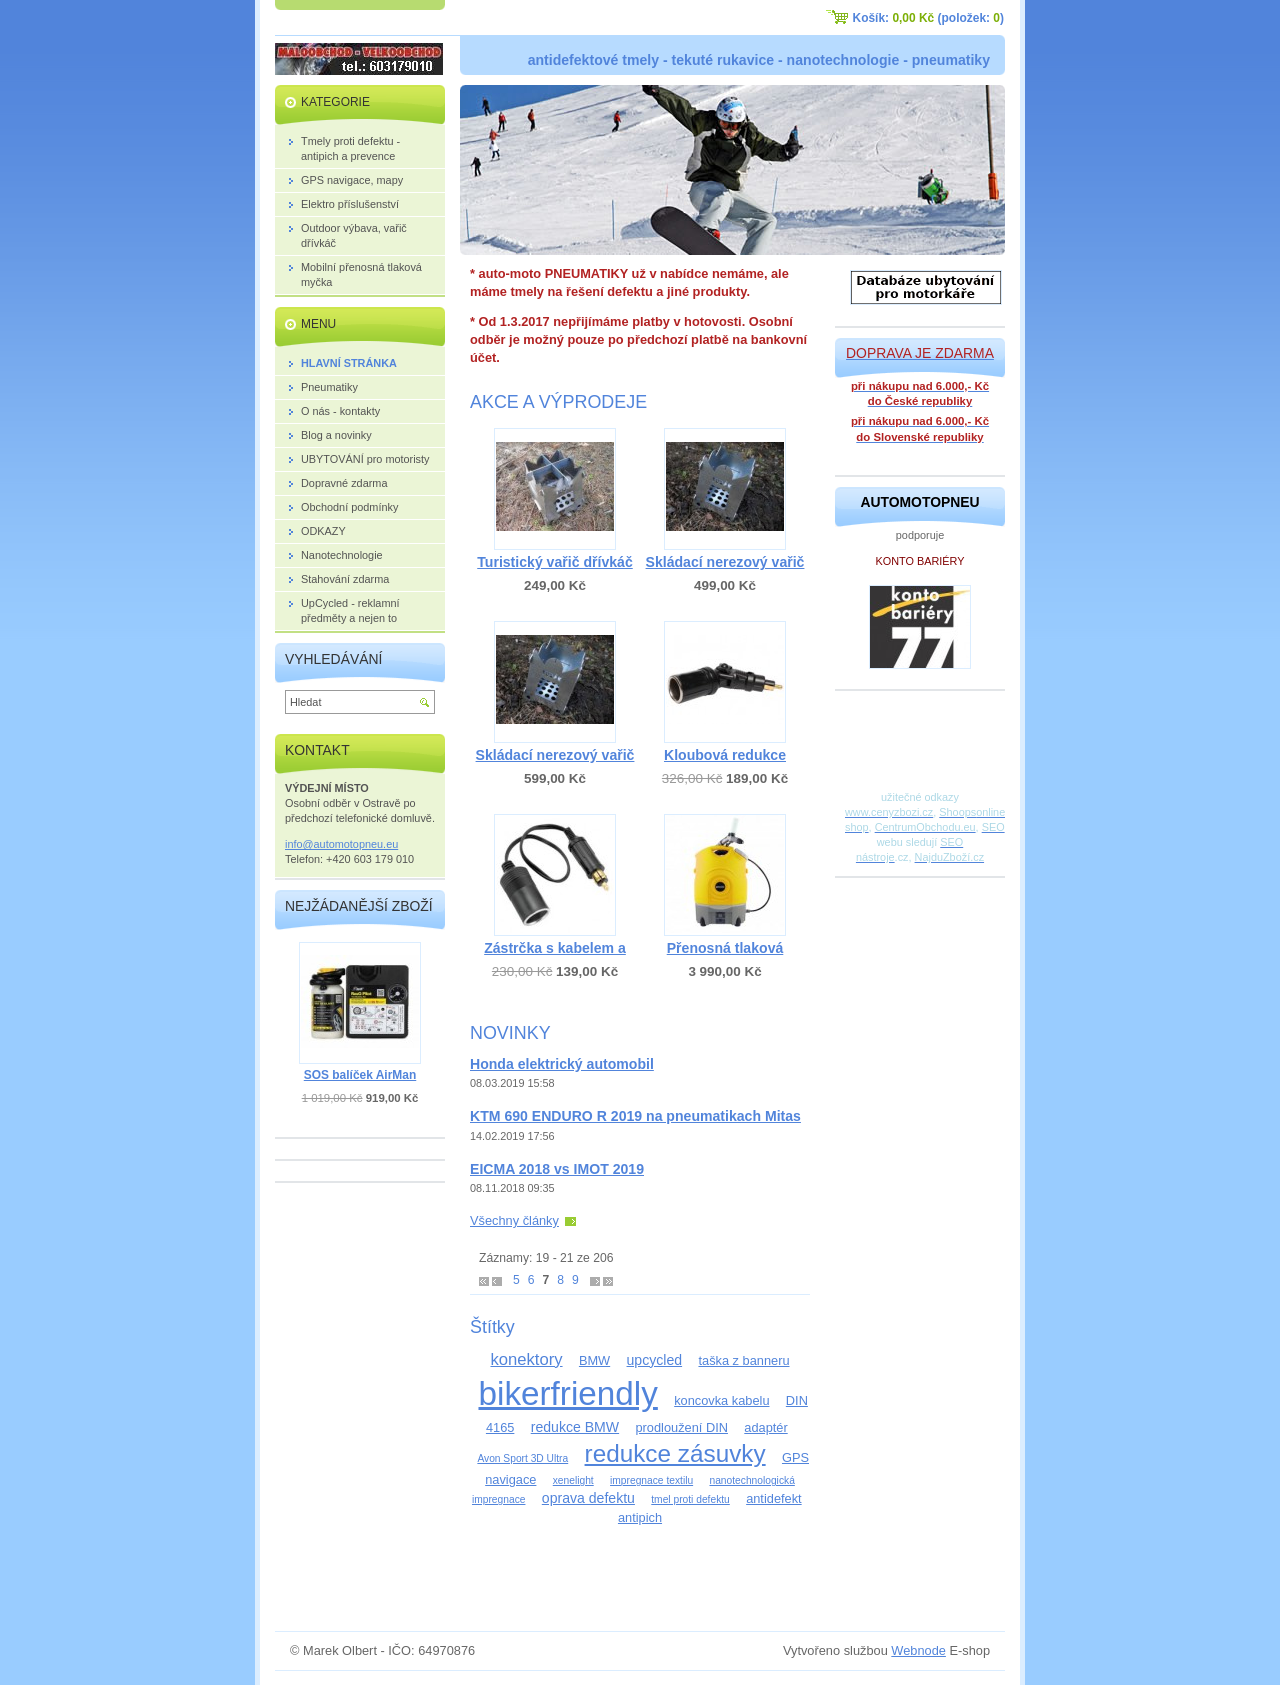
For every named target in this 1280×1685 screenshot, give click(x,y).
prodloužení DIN (681, 1427)
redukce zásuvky (675, 1453)
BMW (594, 1360)
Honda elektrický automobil (562, 1064)
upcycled (655, 1360)
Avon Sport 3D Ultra (522, 1458)
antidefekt (774, 1498)
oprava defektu (588, 1498)
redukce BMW (575, 1427)
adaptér (765, 1427)
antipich (640, 1517)
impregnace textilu (651, 1480)
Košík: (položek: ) (928, 18)
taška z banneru (743, 1360)
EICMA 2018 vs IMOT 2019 (557, 1169)
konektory (526, 1359)
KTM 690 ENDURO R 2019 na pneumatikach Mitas (635, 1116)
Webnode (918, 1650)
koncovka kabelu (721, 1400)
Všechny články (514, 1220)
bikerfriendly (567, 1393)
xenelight (573, 1480)
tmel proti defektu (690, 1499)
